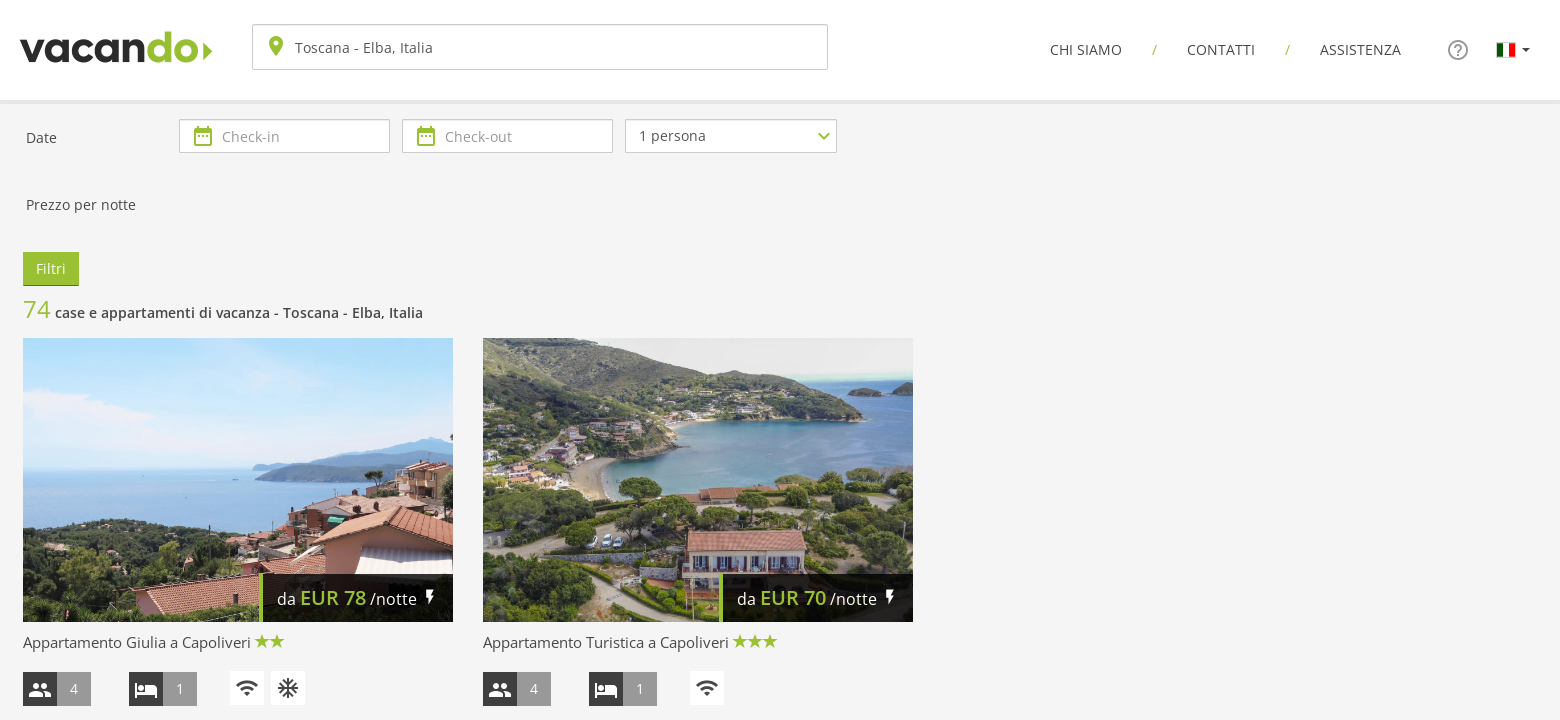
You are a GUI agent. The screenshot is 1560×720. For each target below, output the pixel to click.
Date (41, 137)
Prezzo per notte (81, 204)
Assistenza (1360, 49)
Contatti (1221, 49)
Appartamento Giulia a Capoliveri (137, 642)
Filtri (51, 268)
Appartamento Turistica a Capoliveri (606, 642)
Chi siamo (1086, 49)
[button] (1513, 49)
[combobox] (540, 47)
